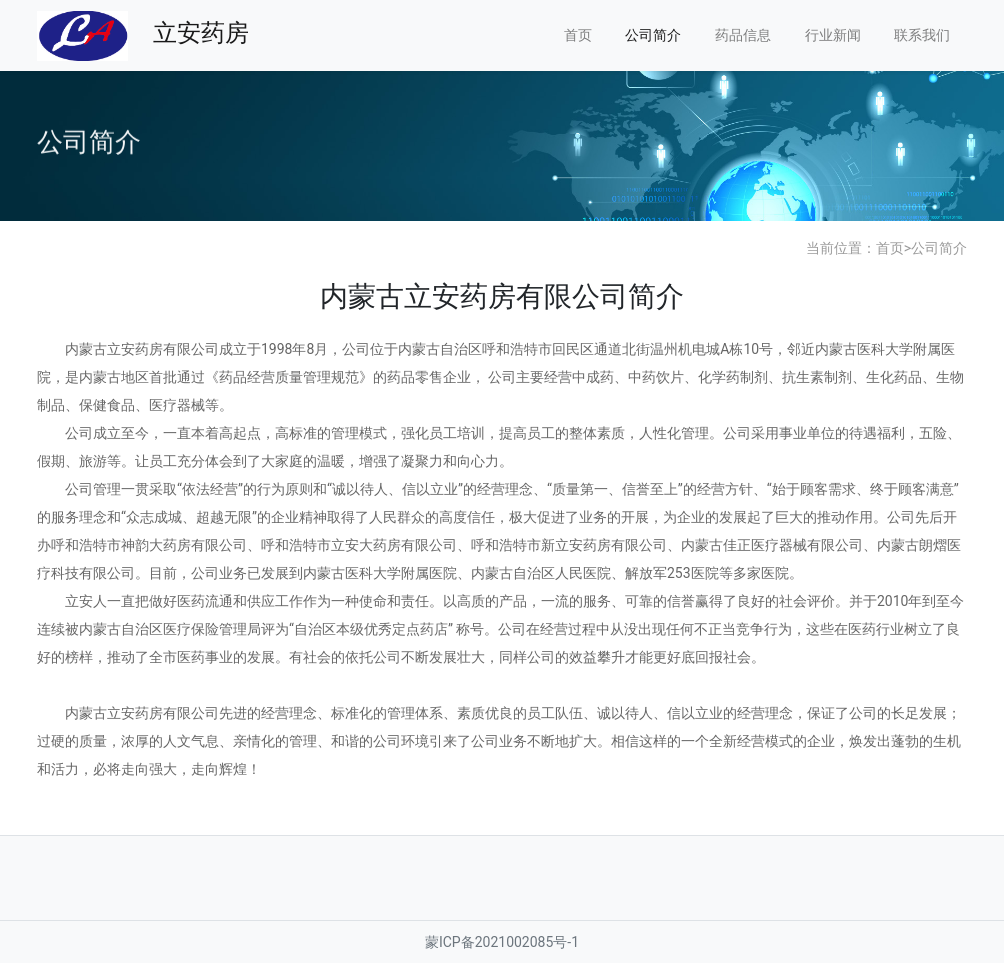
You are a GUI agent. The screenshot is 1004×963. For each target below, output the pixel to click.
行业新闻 (833, 35)
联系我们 (922, 35)
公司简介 (653, 35)
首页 (578, 35)
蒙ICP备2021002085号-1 (502, 942)
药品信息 (743, 35)
